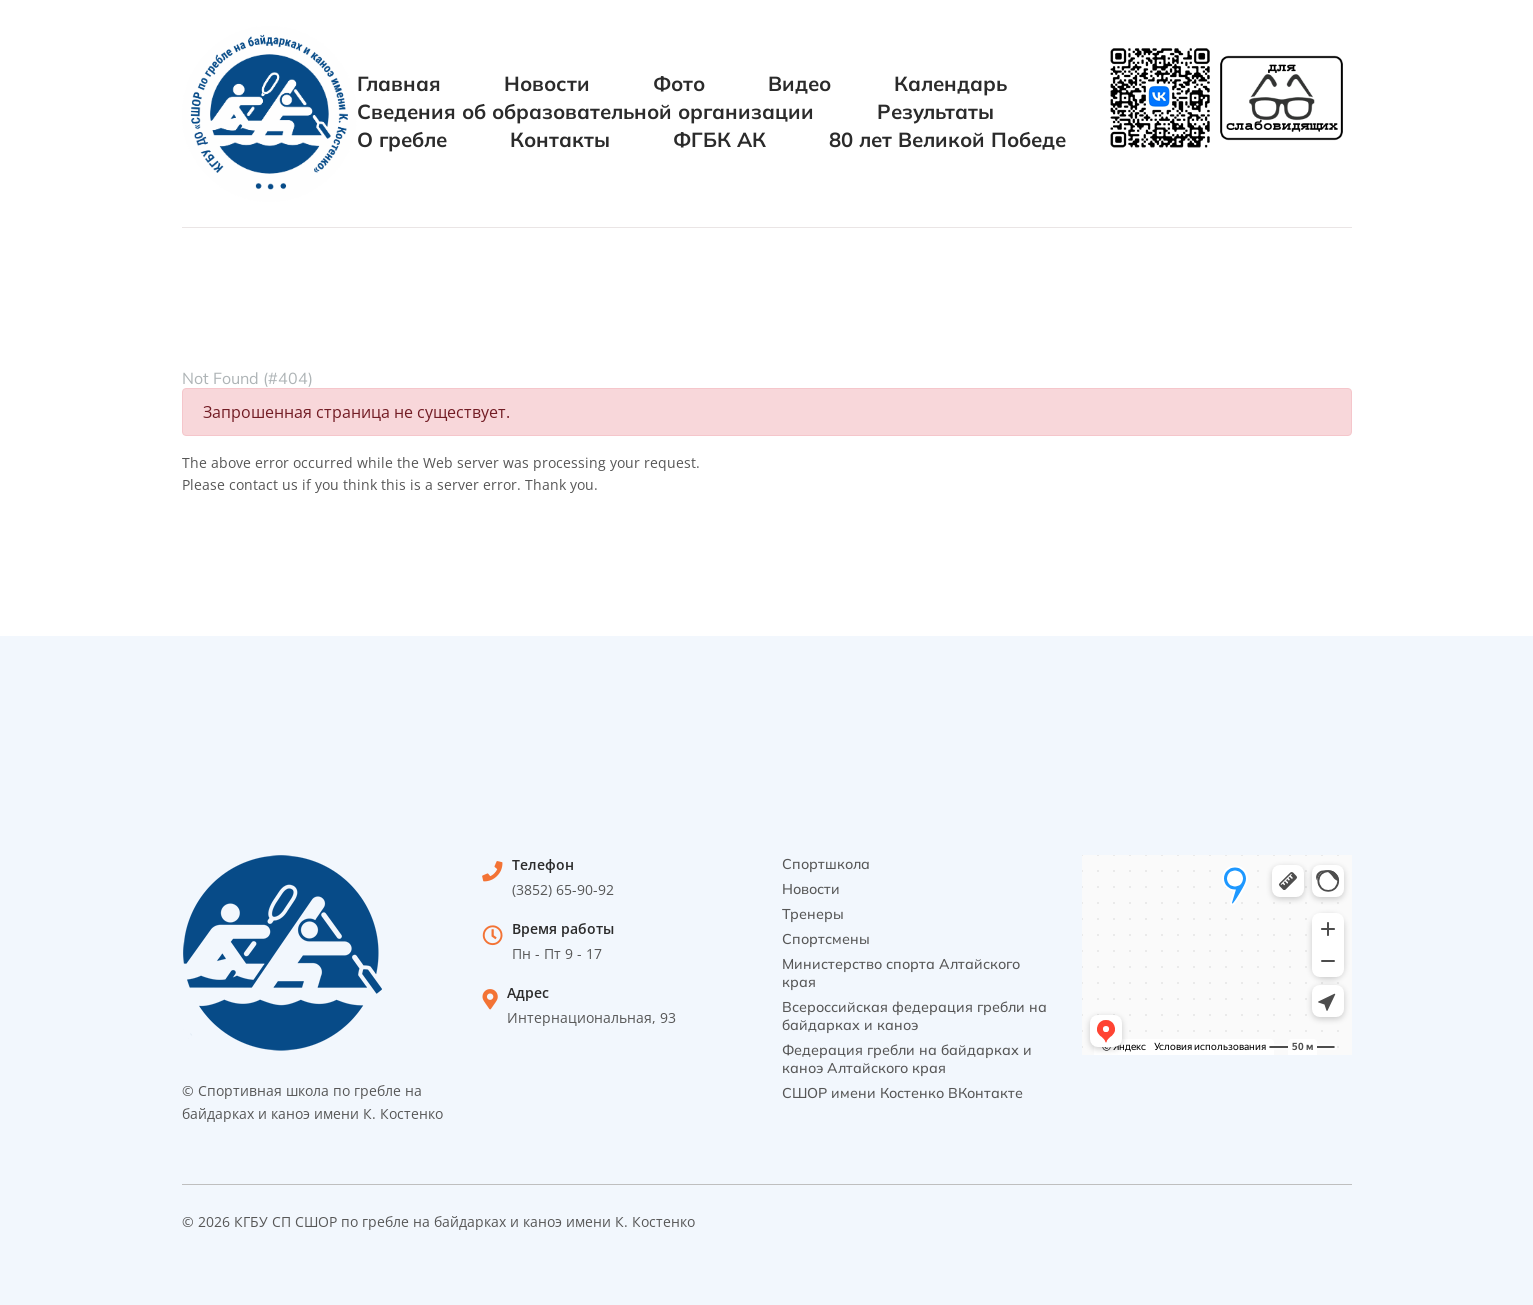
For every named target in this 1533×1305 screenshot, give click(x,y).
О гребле (402, 139)
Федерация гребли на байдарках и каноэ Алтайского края (907, 1059)
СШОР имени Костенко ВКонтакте (902, 1093)
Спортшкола (826, 864)
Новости (547, 83)
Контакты (560, 139)
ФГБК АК (719, 139)
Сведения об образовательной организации (585, 111)
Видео (799, 83)
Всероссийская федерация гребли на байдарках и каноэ (914, 1016)
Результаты (935, 111)
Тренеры (813, 914)
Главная (399, 83)
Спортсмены (826, 939)
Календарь (950, 83)
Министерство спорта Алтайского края (901, 973)
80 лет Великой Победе (947, 139)
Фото (679, 83)
